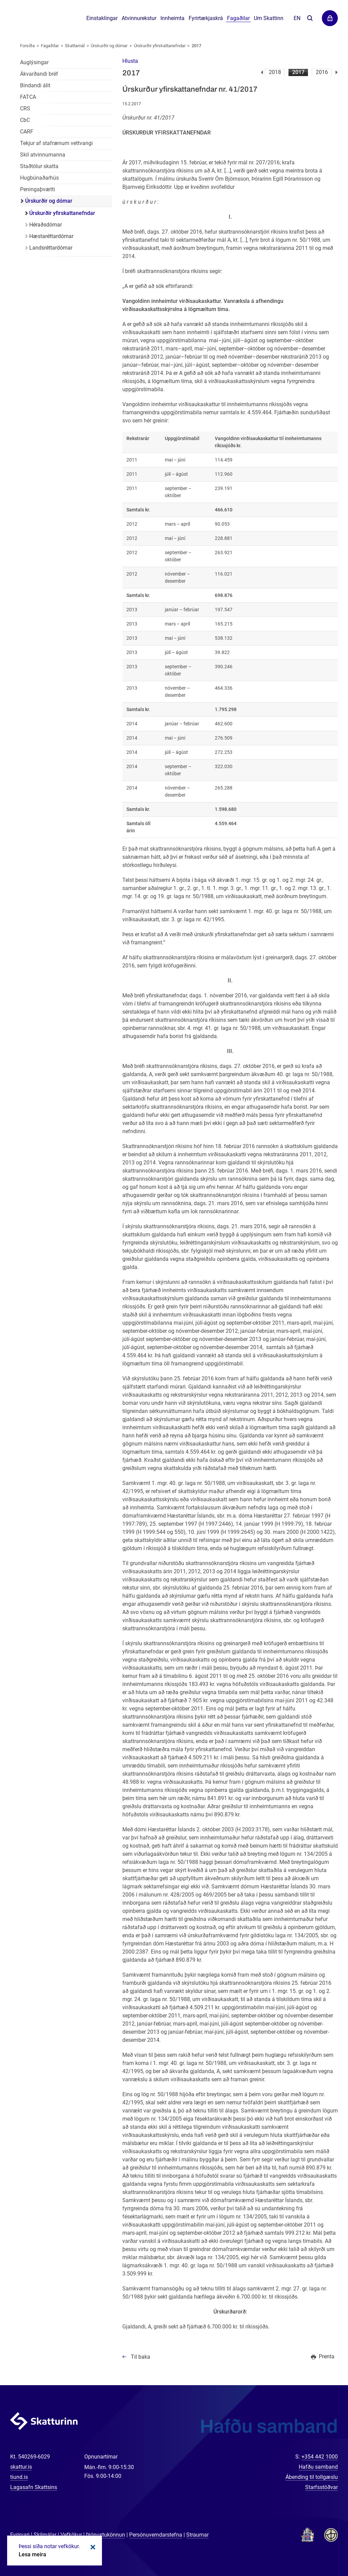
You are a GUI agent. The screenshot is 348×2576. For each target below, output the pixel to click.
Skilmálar (45, 2535)
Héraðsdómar (45, 224)
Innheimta (172, 18)
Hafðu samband (318, 2467)
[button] (130, 61)
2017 (298, 72)
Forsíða (27, 45)
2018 (275, 72)
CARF (26, 131)
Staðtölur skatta (39, 166)
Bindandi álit (35, 85)
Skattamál (75, 45)
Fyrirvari (20, 2535)
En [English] (297, 18)
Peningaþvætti (37, 189)
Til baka (140, 2357)
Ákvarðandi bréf (39, 74)
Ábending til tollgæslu (311, 2477)
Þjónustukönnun (105, 2535)
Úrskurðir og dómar (109, 45)
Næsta (336, 72)
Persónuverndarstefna (155, 2535)
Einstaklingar (102, 18)
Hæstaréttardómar (51, 236)
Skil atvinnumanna (42, 154)
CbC (25, 120)
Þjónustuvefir (330, 18)
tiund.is (19, 2477)
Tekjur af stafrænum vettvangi (56, 143)
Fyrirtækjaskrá (206, 18)
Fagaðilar (50, 45)
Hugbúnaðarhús (39, 178)
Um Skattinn (268, 18)
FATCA (28, 97)
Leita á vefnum (309, 18)
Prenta (326, 2356)
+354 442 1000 (319, 2456)
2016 (322, 72)
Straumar (197, 2535)
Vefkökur (71, 2535)
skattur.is (21, 2467)
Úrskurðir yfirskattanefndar (160, 45)
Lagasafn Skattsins (33, 2487)
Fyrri (262, 72)
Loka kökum (91, 2547)
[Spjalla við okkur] (320, 2548)
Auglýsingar (34, 62)
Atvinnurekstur (139, 18)
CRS (25, 108)
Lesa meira (32, 2554)
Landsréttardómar (50, 247)
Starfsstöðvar (321, 2487)
